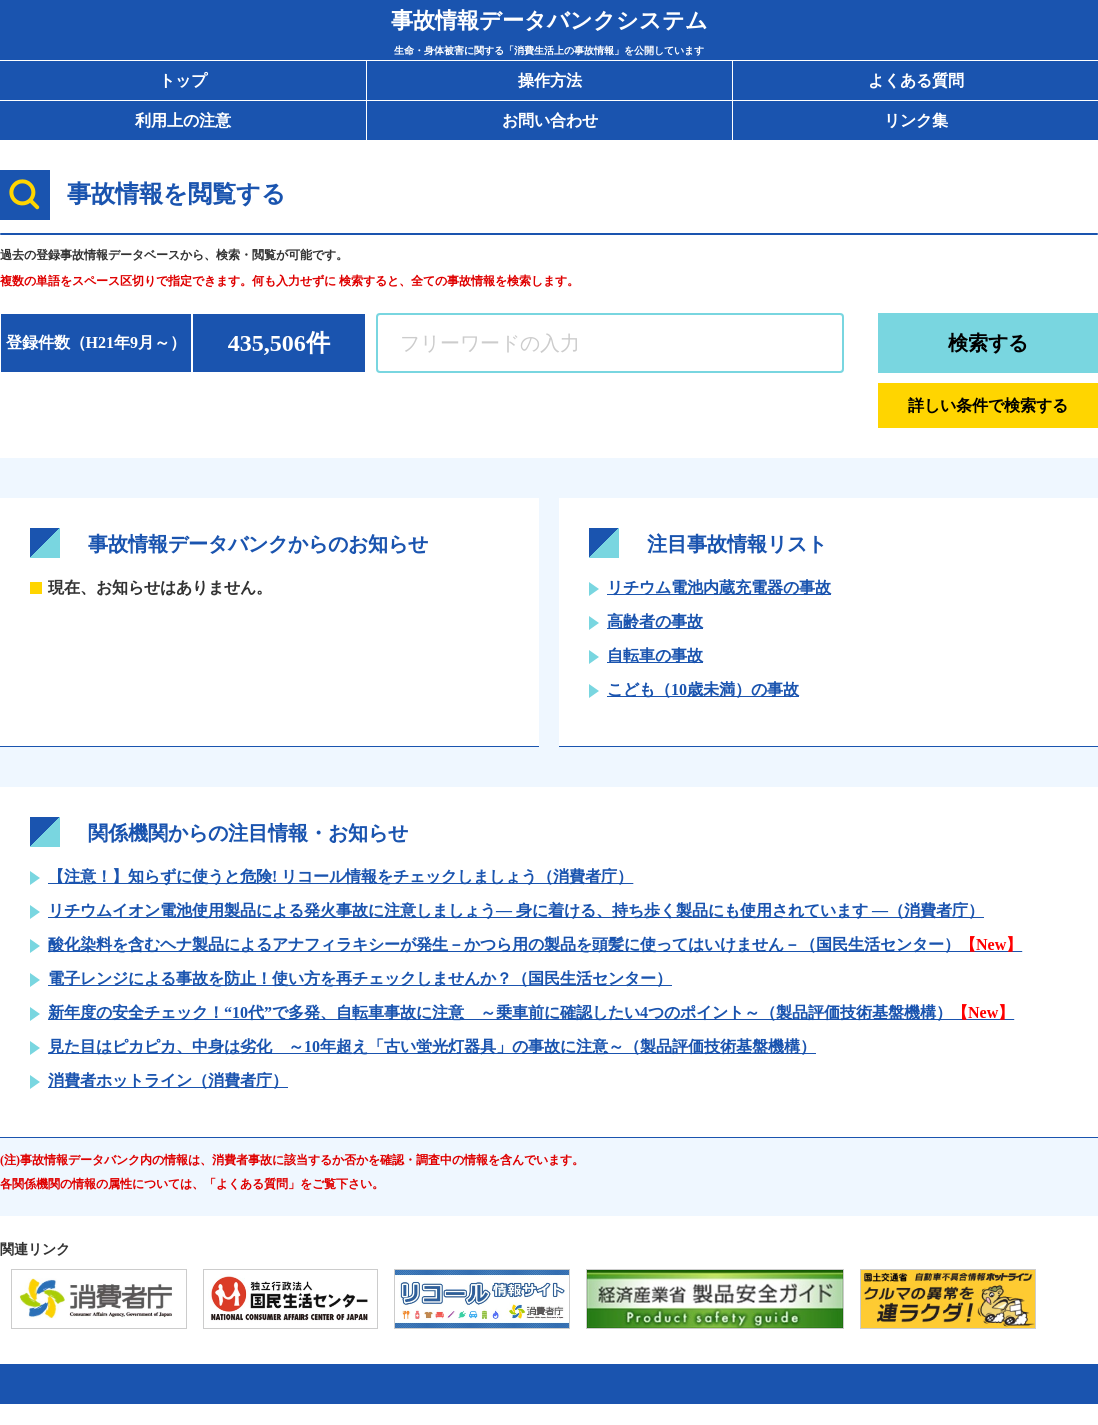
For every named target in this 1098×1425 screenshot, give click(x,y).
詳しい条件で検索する (988, 405)
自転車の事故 (655, 655)
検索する (988, 343)
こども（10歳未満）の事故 (703, 689)
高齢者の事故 (655, 621)
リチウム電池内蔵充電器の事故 (719, 587)
